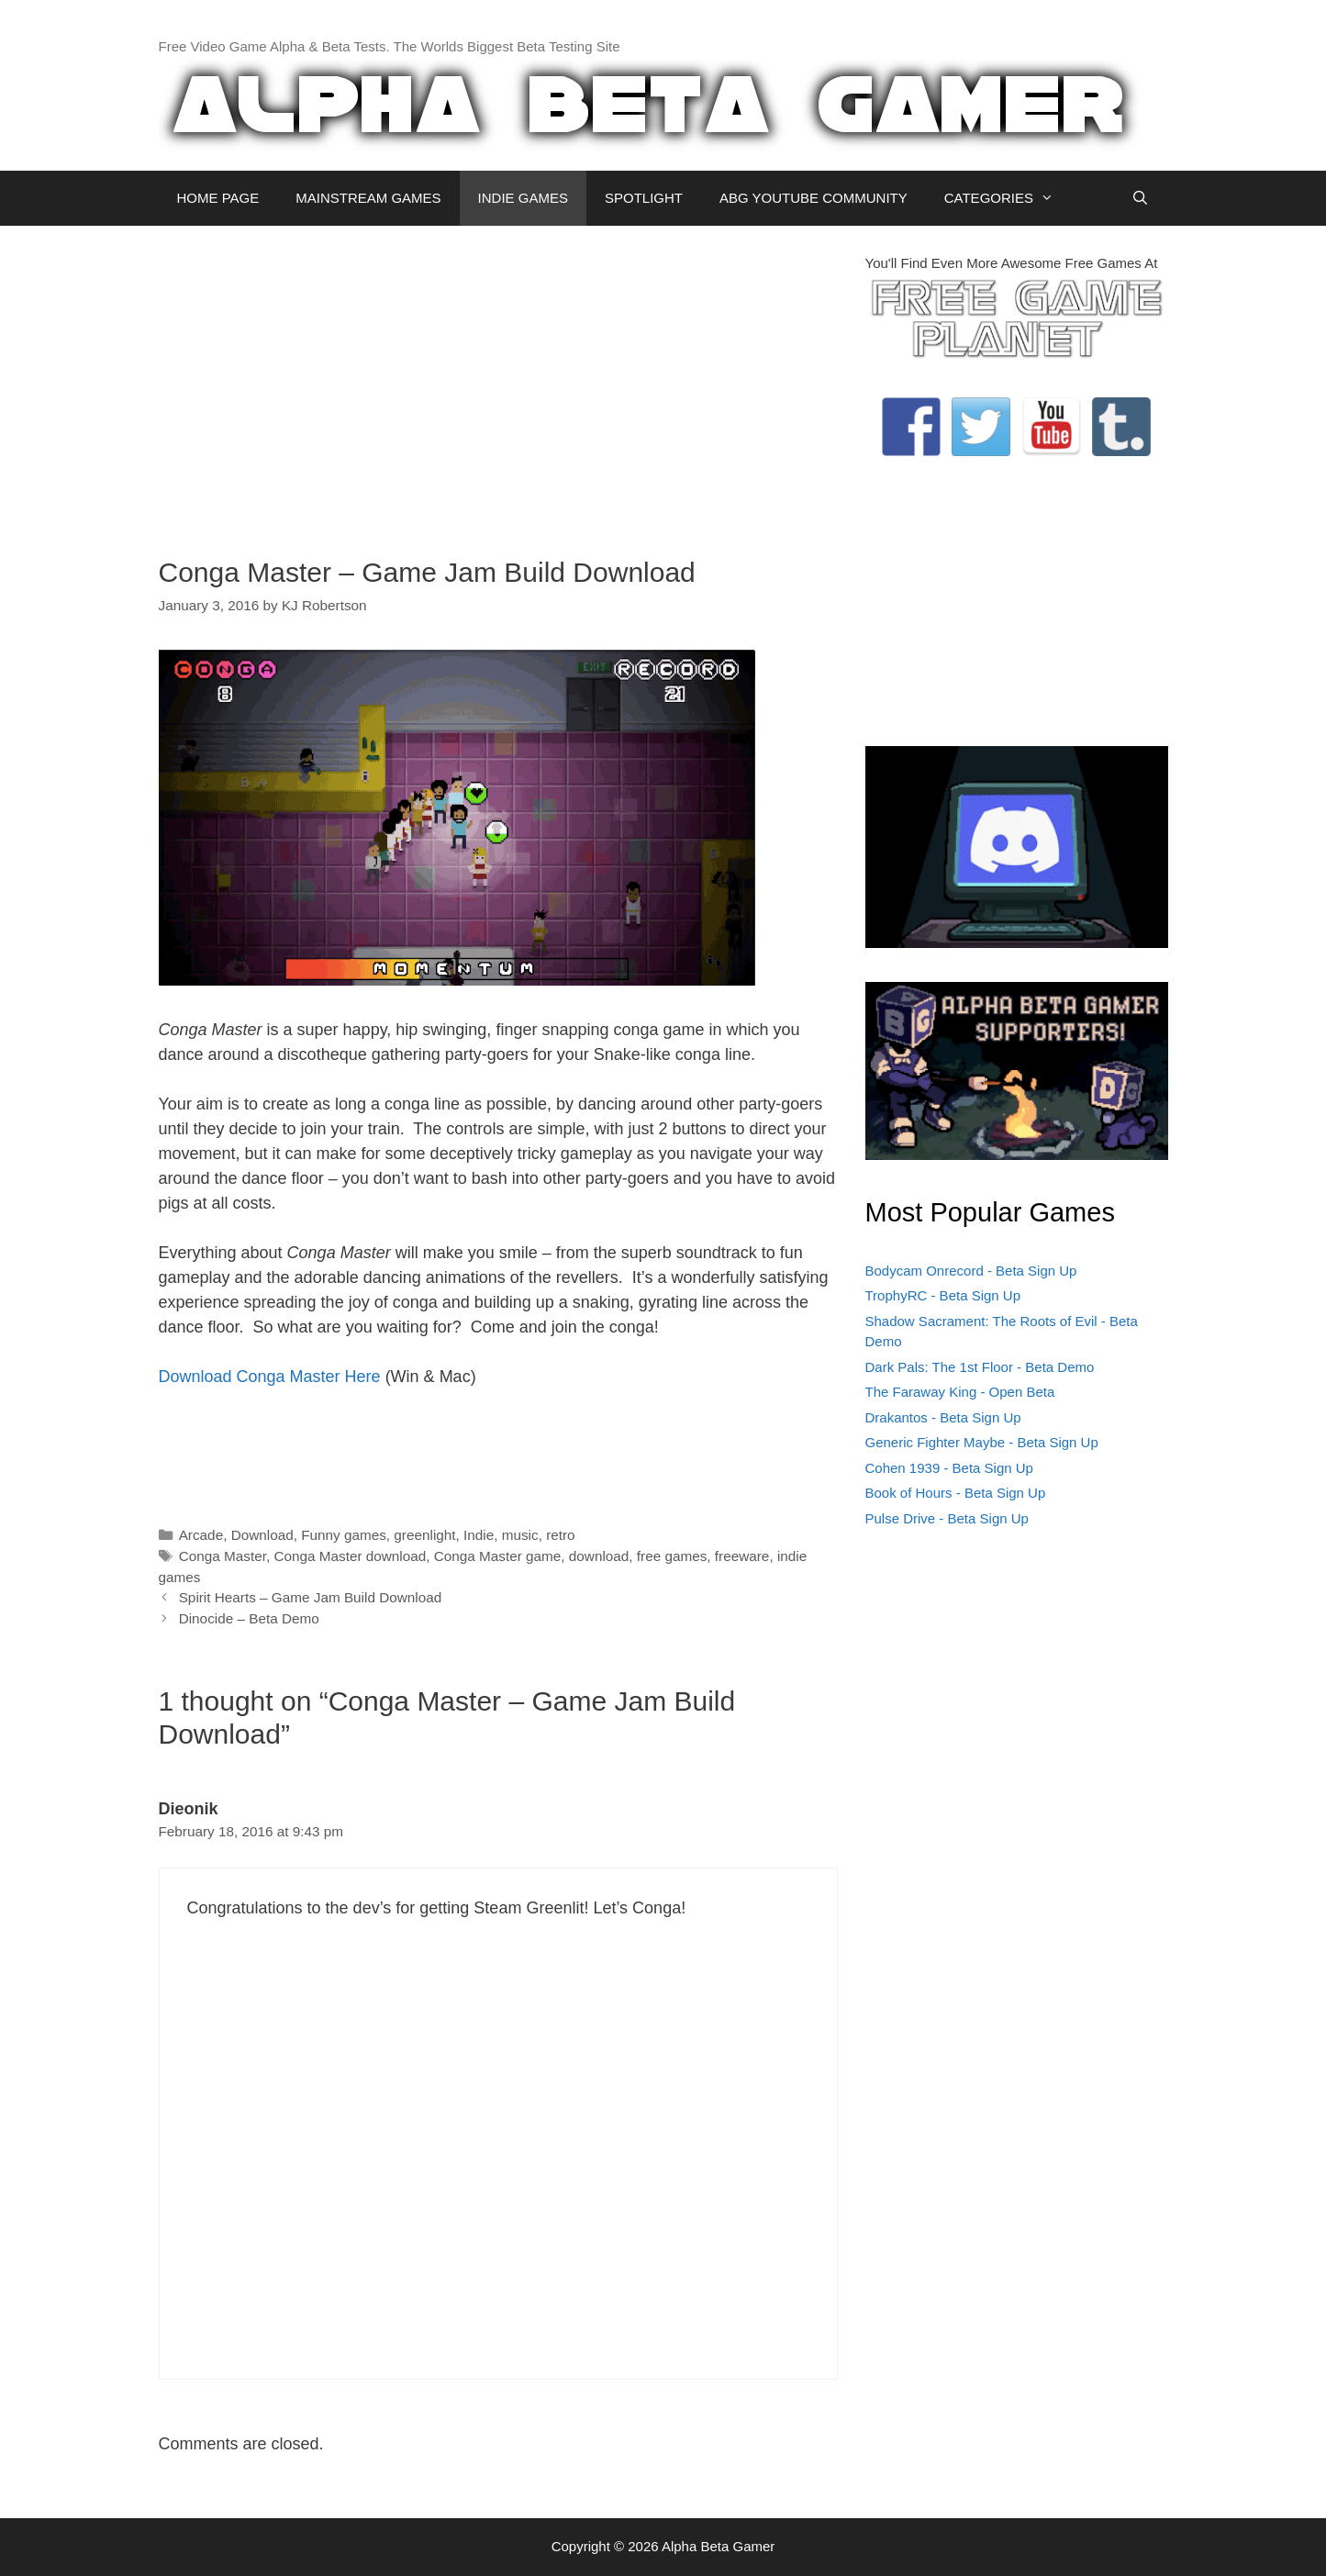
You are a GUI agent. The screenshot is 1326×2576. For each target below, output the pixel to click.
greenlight (424, 1535)
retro (560, 1535)
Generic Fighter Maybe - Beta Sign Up (981, 1442)
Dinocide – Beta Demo (249, 1618)
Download (262, 1535)
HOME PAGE (218, 198)
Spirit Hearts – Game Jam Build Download (310, 1597)
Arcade (201, 1535)
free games (672, 1556)
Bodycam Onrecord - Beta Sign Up (971, 1270)
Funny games (343, 1535)
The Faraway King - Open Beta (960, 1392)
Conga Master (222, 1556)
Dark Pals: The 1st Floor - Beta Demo (980, 1367)
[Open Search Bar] (1140, 198)
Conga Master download (349, 1556)
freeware (742, 1556)
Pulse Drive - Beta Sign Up (947, 1518)
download (599, 1556)
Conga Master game (498, 1556)
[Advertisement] (498, 381)
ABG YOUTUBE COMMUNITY (813, 198)
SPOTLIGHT (644, 198)
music (520, 1535)
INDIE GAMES (523, 198)
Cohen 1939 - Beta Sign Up (949, 1468)
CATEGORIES (1008, 198)
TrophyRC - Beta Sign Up (943, 1295)
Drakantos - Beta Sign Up (943, 1417)
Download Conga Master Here (270, 1376)
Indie (478, 1535)
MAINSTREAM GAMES (367, 198)
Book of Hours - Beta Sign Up (955, 1492)
